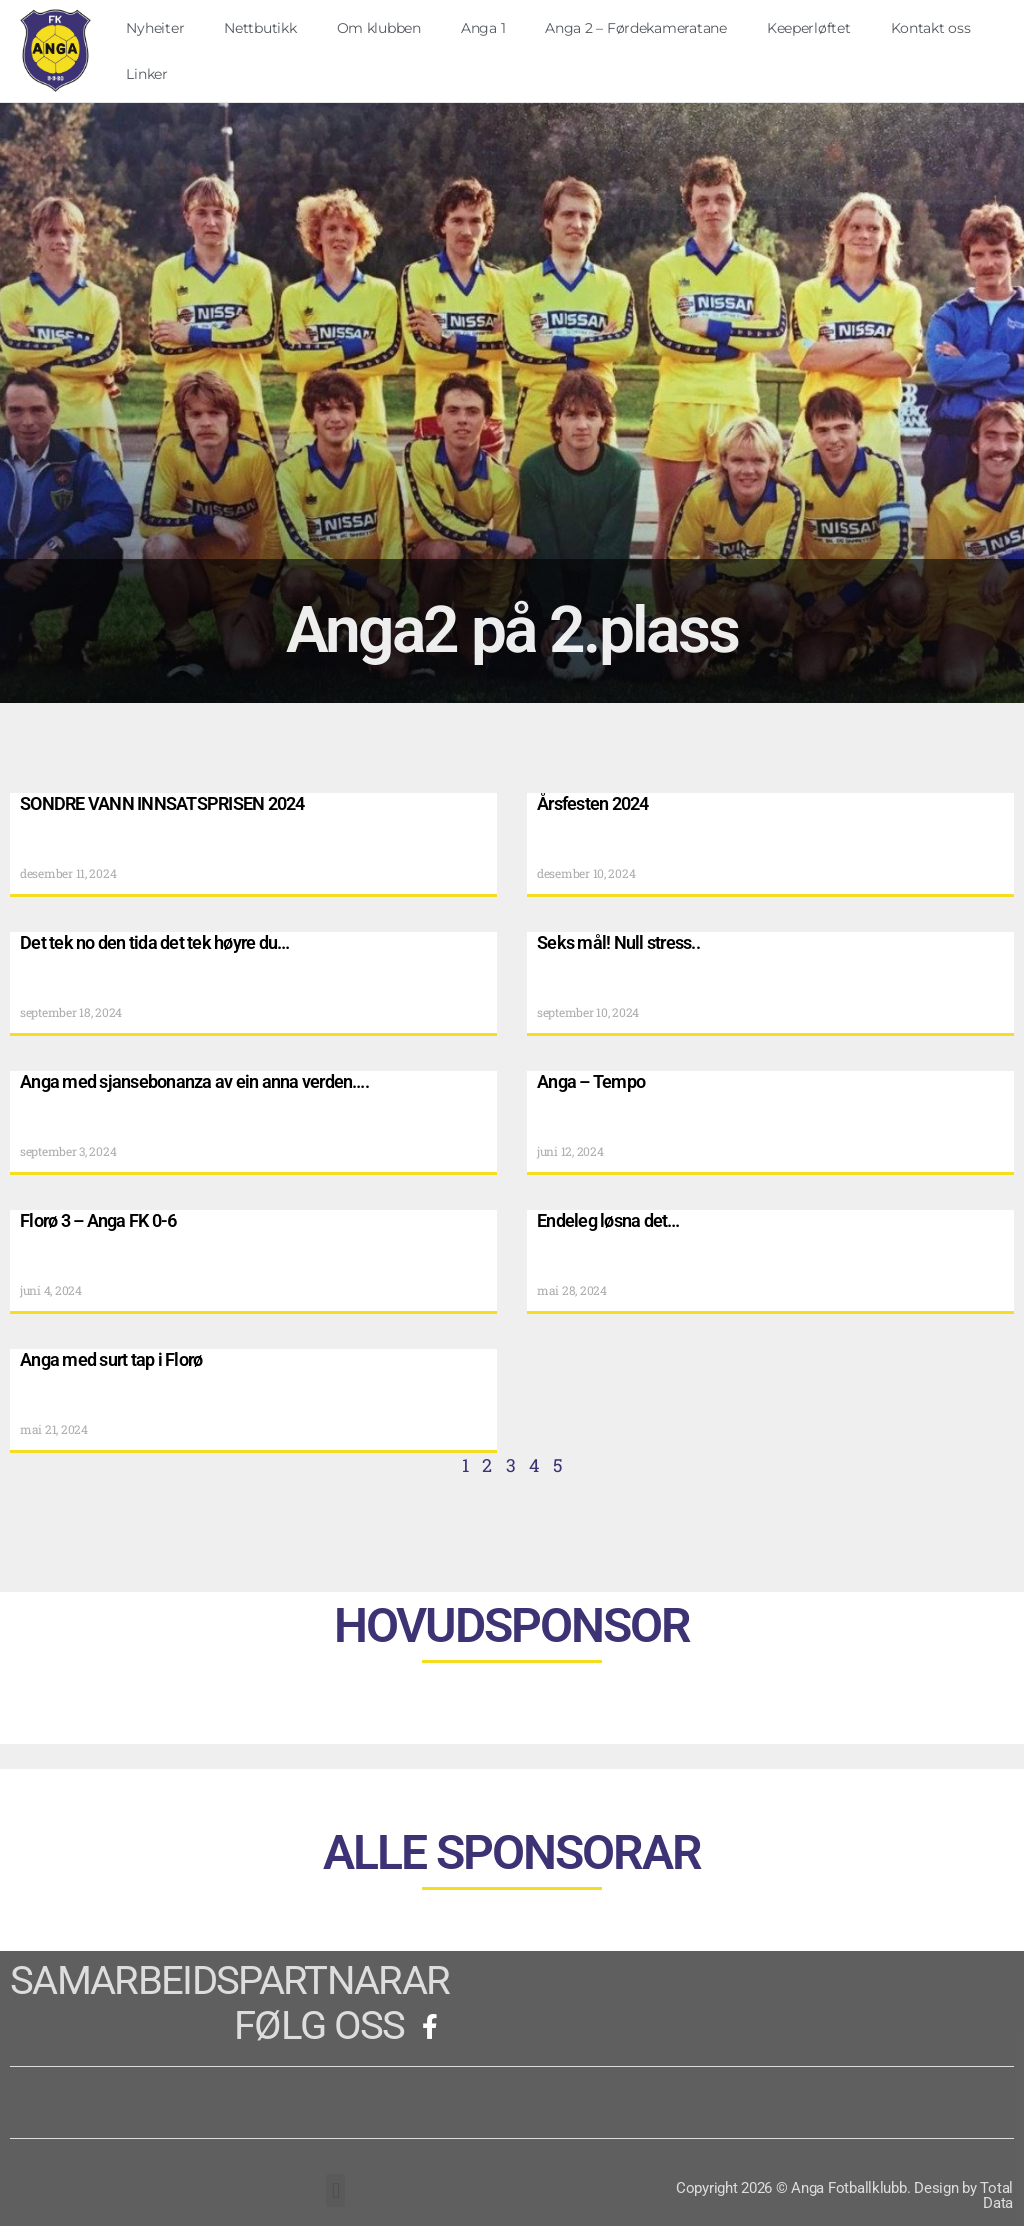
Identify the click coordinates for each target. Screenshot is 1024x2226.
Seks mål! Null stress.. (618, 941)
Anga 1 (483, 28)
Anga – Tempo (591, 1080)
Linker (146, 74)
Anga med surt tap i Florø (111, 1358)
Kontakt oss (931, 28)
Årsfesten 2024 (593, 802)
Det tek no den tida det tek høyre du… (154, 941)
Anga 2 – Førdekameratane (636, 28)
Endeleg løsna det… (608, 1219)
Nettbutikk (260, 28)
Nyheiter (155, 28)
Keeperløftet (809, 28)
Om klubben (379, 28)
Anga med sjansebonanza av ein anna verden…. (194, 1080)
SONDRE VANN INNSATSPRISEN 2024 (162, 802)
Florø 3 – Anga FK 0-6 (98, 1219)
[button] (335, 2189)
